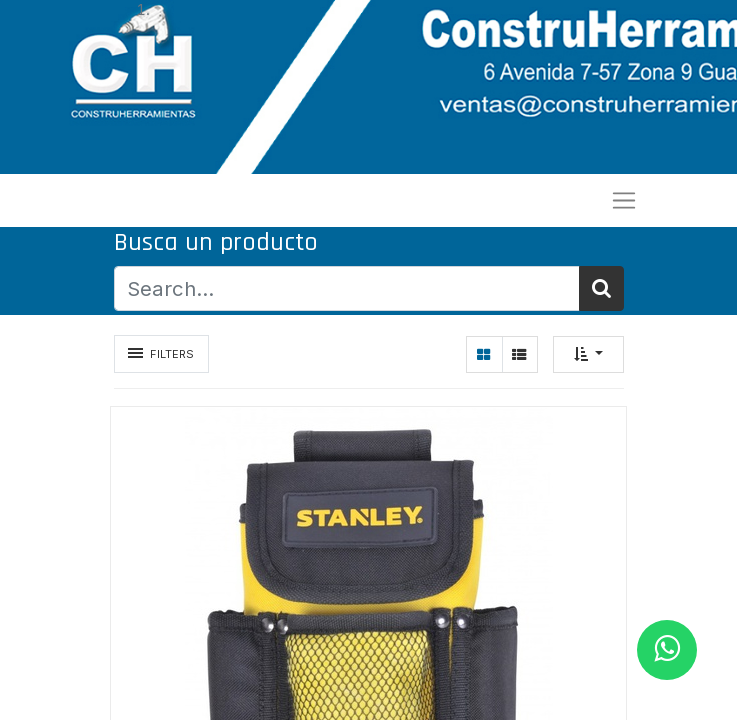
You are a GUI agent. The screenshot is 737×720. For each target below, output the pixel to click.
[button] (588, 354)
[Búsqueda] (601, 288)
